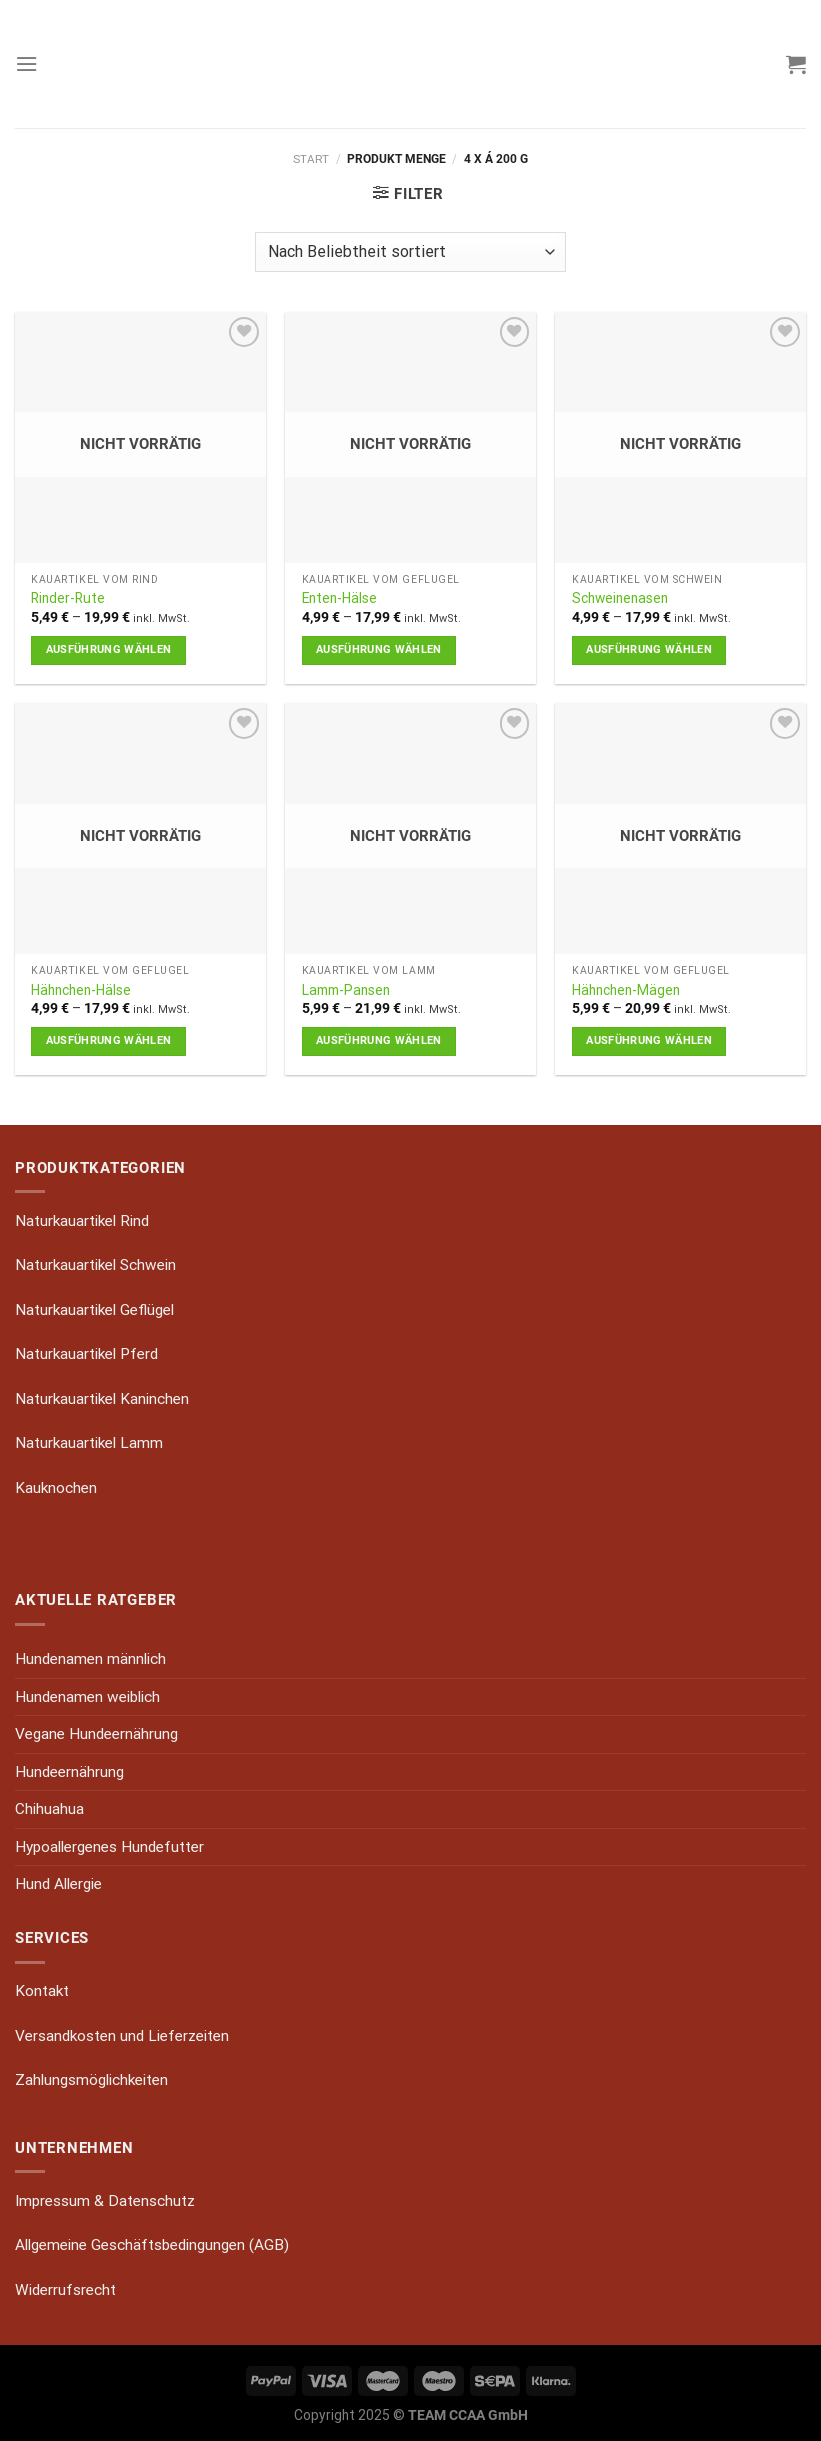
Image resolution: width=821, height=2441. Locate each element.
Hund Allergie (58, 1884)
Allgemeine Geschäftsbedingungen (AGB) (152, 2245)
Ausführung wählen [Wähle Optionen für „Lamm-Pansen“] (379, 1040)
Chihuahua (49, 1809)
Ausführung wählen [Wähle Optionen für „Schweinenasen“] (649, 649)
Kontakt (42, 1991)
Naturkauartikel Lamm (89, 1443)
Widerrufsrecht (65, 2290)
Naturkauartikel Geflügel (94, 1310)
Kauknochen (56, 1488)
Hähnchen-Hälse (81, 990)
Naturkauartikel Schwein (95, 1265)
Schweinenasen (620, 598)
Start (311, 159)
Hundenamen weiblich (87, 1697)
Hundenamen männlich (90, 1659)
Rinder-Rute (68, 598)
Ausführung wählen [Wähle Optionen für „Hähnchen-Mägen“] (649, 1040)
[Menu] (26, 64)
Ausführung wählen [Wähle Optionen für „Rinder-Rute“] (109, 649)
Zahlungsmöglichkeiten (91, 2080)
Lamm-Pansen (346, 990)
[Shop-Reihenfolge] (410, 252)
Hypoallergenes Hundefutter (109, 1847)
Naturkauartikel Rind (82, 1221)
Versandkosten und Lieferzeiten (122, 2036)
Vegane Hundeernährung (96, 1734)
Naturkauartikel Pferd (86, 1354)
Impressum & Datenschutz (105, 2201)
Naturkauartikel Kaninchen (102, 1399)
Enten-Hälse (339, 598)
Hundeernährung (69, 1772)
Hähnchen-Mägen (626, 990)
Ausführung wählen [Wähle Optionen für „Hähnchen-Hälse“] (109, 1040)
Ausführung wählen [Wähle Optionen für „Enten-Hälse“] (379, 649)
